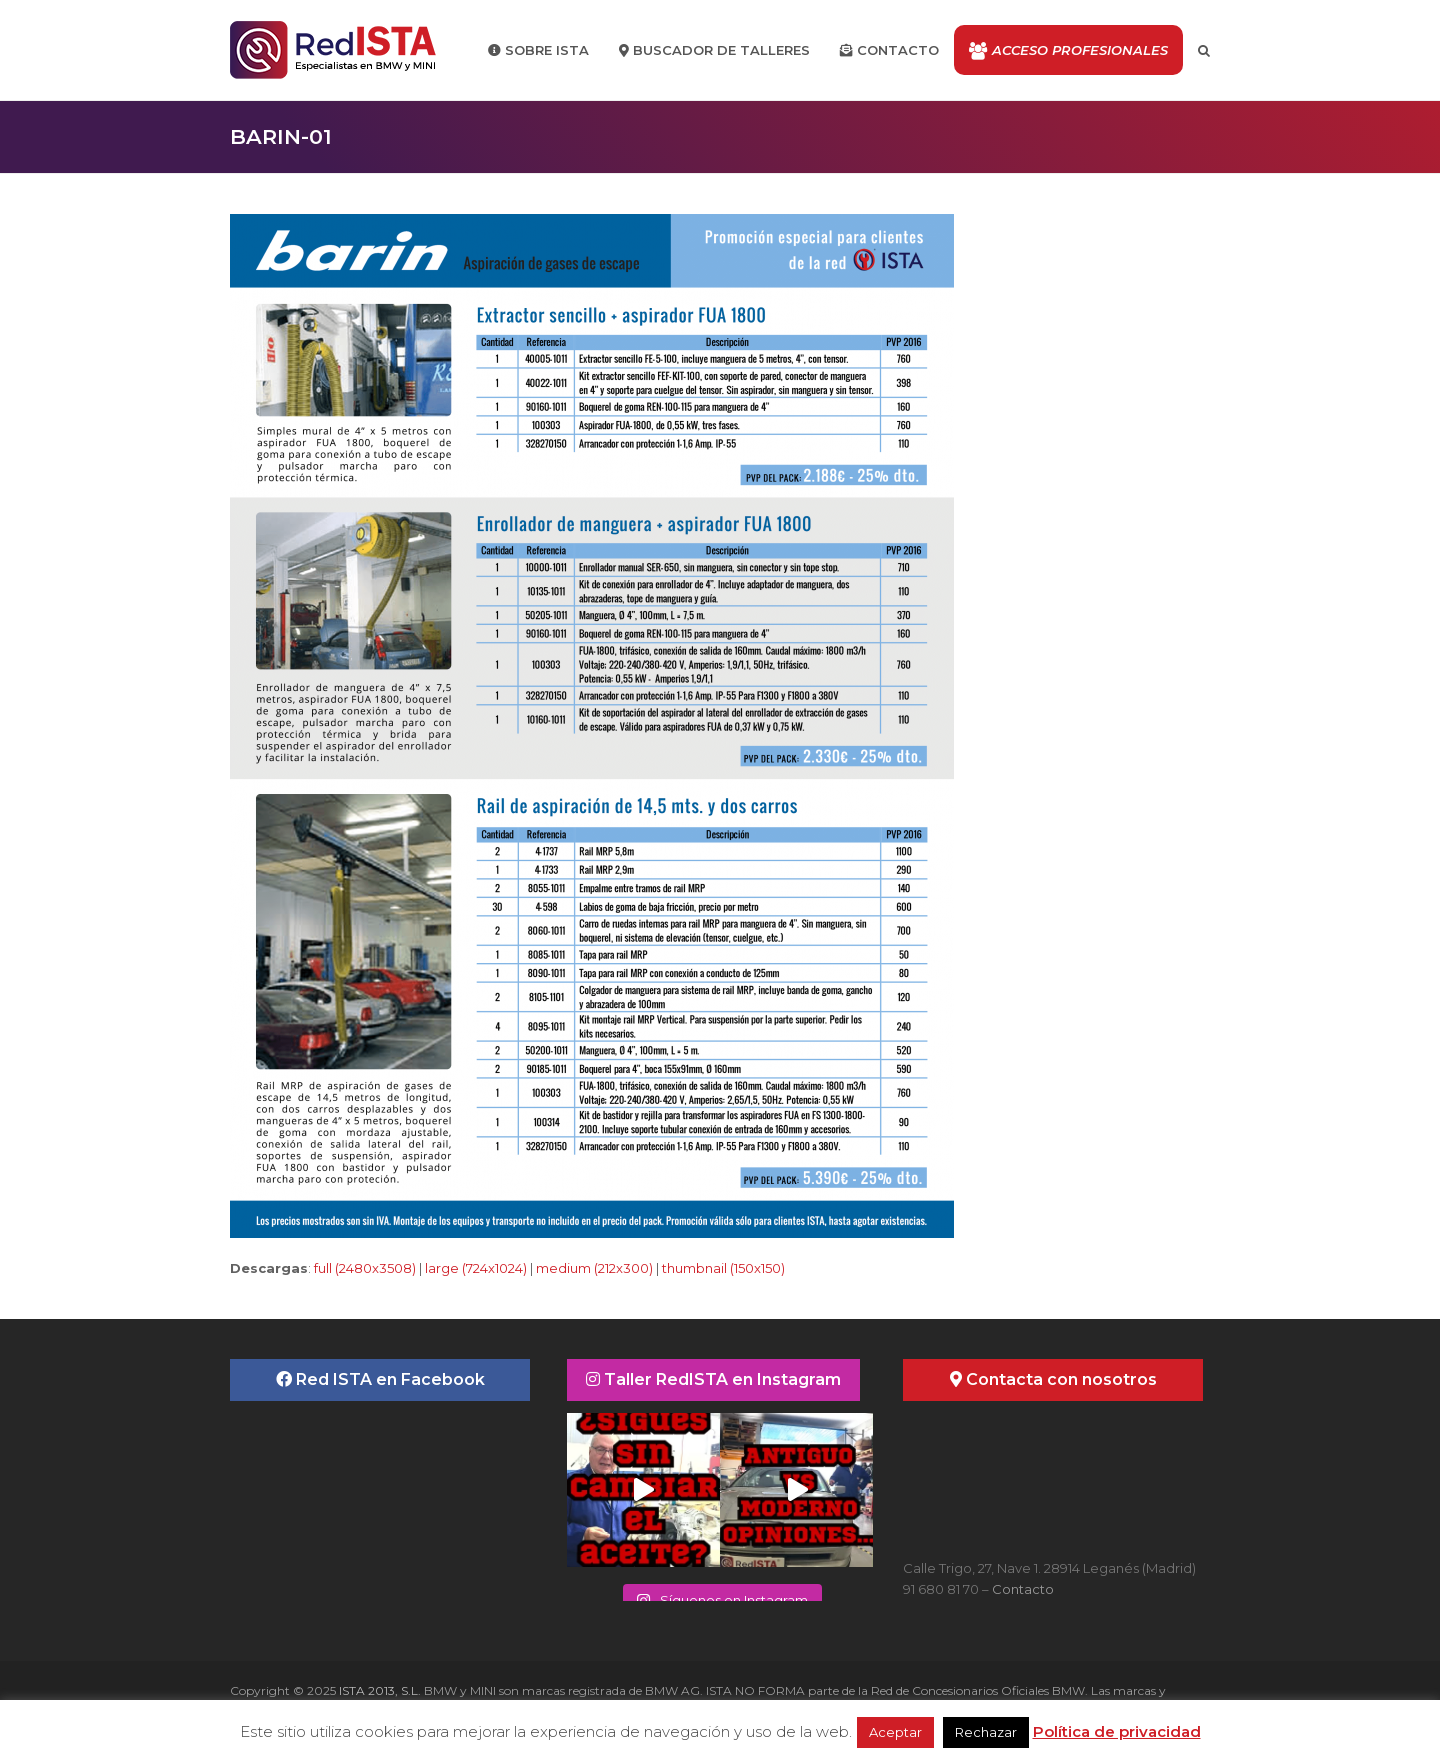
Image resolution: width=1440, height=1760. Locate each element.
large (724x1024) (476, 1268)
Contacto (1023, 1589)
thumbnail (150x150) (723, 1268)
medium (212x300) (594, 1268)
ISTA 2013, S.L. (378, 1690)
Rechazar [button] (986, 1732)
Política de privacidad (1117, 1731)
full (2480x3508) (365, 1268)
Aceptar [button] (895, 1732)
